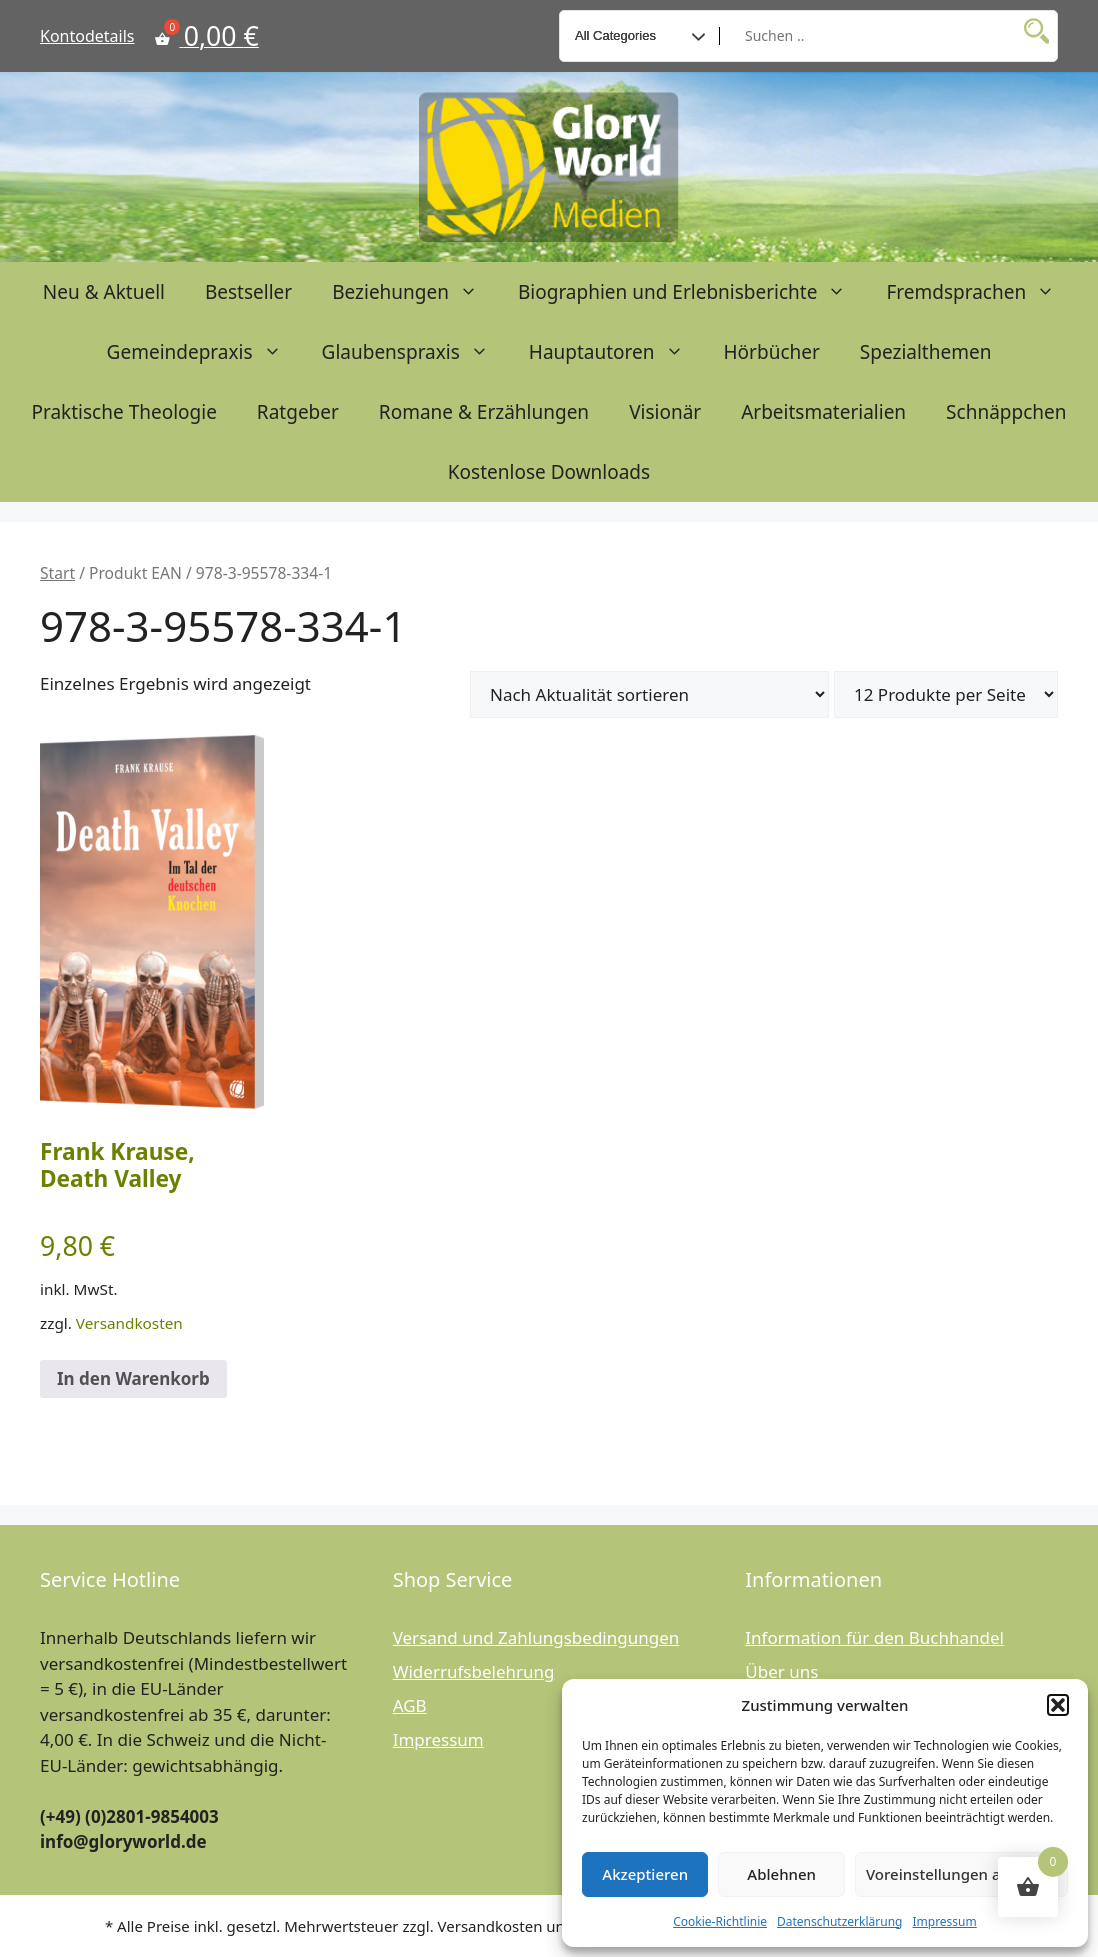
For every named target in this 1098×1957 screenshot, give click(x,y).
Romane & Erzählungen (484, 412)
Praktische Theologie (123, 412)
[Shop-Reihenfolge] (649, 694)
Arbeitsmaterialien (823, 412)
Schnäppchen (1006, 412)
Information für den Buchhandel (874, 1637)
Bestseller (248, 292)
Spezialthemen (926, 352)
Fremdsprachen (980, 292)
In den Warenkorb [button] (133, 1378)
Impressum (944, 1921)
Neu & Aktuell (104, 292)
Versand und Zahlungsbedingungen (536, 1637)
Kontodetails (87, 36)
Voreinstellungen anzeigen (961, 1874)
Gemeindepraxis (204, 352)
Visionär (665, 412)
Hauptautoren (616, 352)
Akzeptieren (645, 1874)
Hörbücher (772, 352)
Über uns (781, 1671)
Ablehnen (781, 1874)
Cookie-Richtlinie (720, 1921)
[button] (1058, 1705)
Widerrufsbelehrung (474, 1671)
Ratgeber (298, 412)
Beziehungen (415, 292)
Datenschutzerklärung (839, 1921)
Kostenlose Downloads (549, 472)
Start (57, 573)
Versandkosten (129, 1323)
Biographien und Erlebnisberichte (692, 292)
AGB (410, 1705)
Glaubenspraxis (415, 352)
